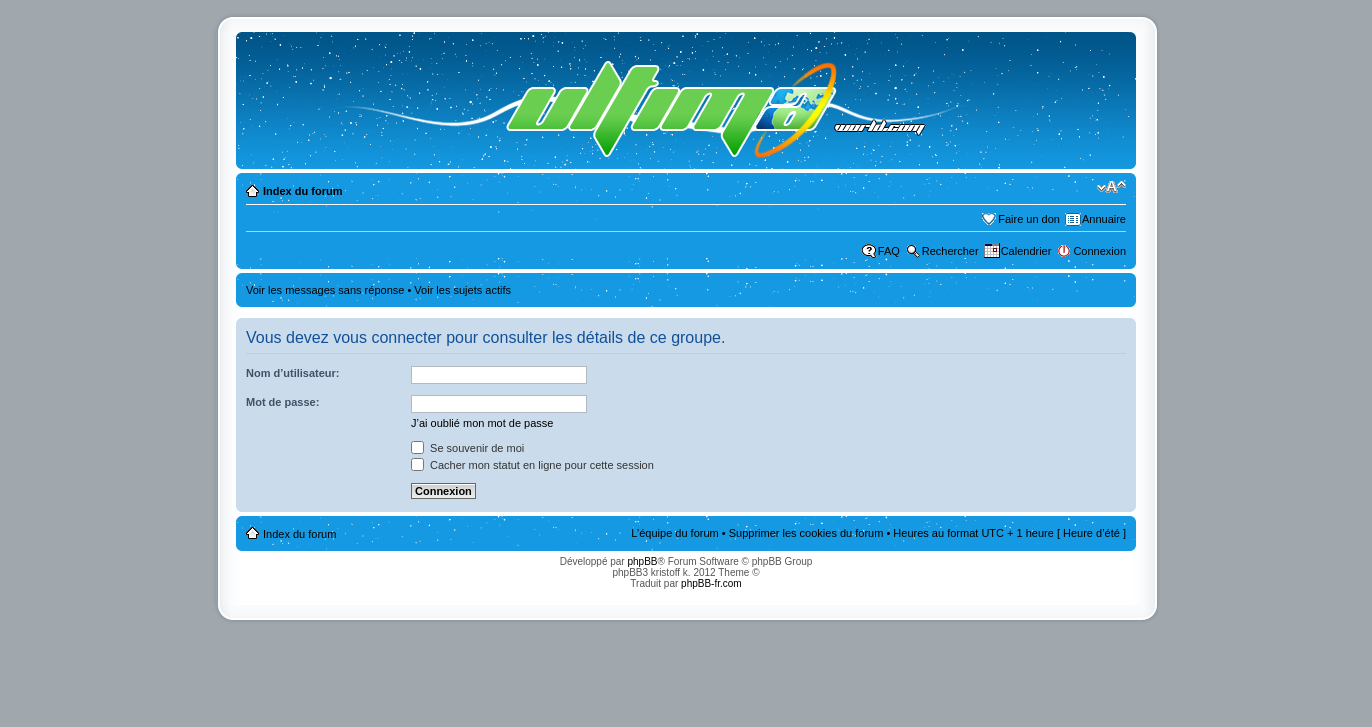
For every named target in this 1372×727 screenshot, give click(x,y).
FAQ (889, 251)
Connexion (1099, 251)
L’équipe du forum (674, 533)
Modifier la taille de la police (1111, 187)
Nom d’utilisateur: (293, 373)
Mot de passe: (282, 402)
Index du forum (302, 191)
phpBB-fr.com (711, 583)
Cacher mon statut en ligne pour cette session (532, 465)
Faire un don (1029, 219)
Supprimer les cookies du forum (806, 533)
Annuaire (1104, 219)
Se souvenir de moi (467, 448)
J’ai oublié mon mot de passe (482, 423)
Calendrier (1026, 251)
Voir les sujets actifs (462, 290)
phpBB (642, 561)
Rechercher (950, 251)
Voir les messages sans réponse (325, 290)
